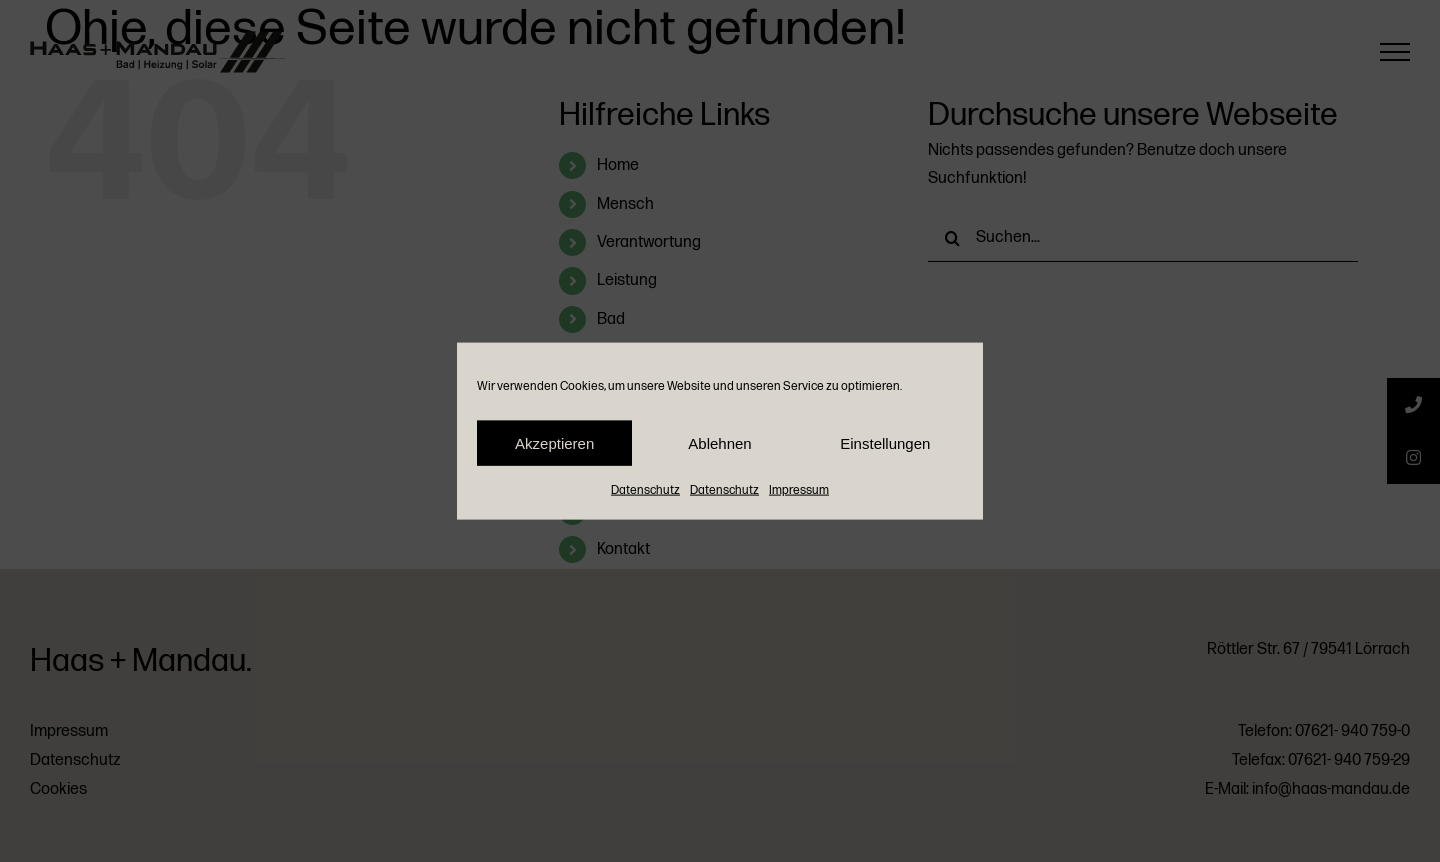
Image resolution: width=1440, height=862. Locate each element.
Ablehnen (719, 442)
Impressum (799, 490)
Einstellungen (885, 442)
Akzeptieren (554, 442)
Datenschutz (645, 490)
